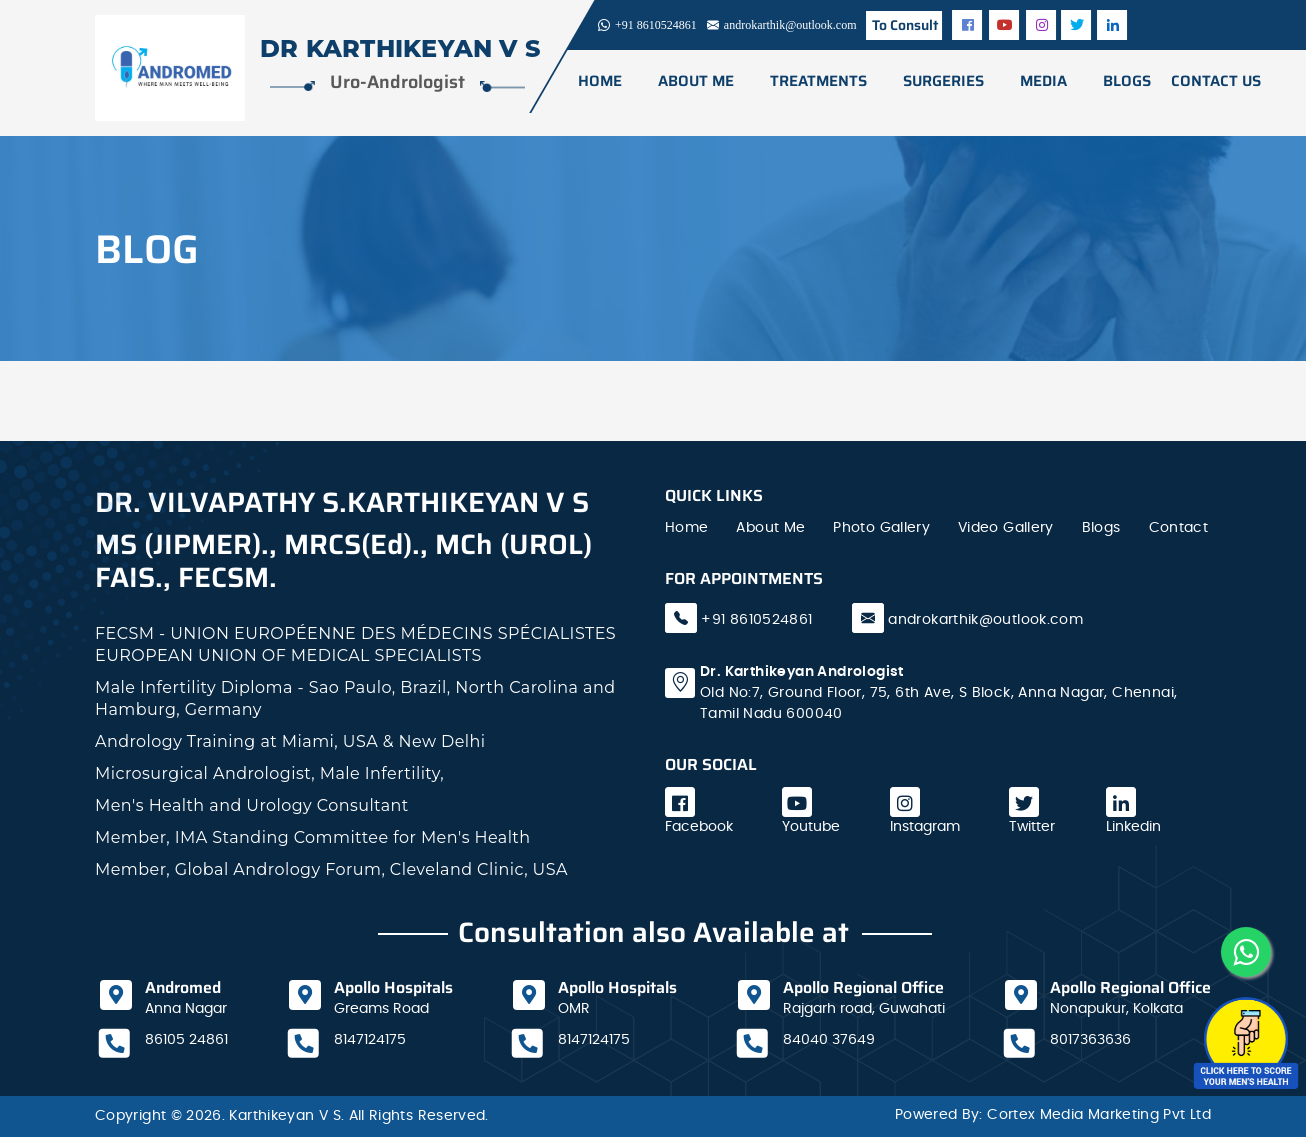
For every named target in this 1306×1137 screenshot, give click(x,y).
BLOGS (1126, 81)
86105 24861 (186, 1040)
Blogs (1101, 528)
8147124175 (370, 1040)
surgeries (942, 81)
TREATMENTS (817, 81)
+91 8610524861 (754, 620)
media (1042, 81)
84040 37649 (829, 1040)
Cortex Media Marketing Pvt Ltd (1099, 1115)
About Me (770, 528)
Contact (1179, 528)
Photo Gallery (881, 528)
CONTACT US (1215, 81)
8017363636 (1090, 1040)
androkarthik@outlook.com (985, 620)
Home (599, 81)
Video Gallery (1006, 528)
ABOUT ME (695, 81)
